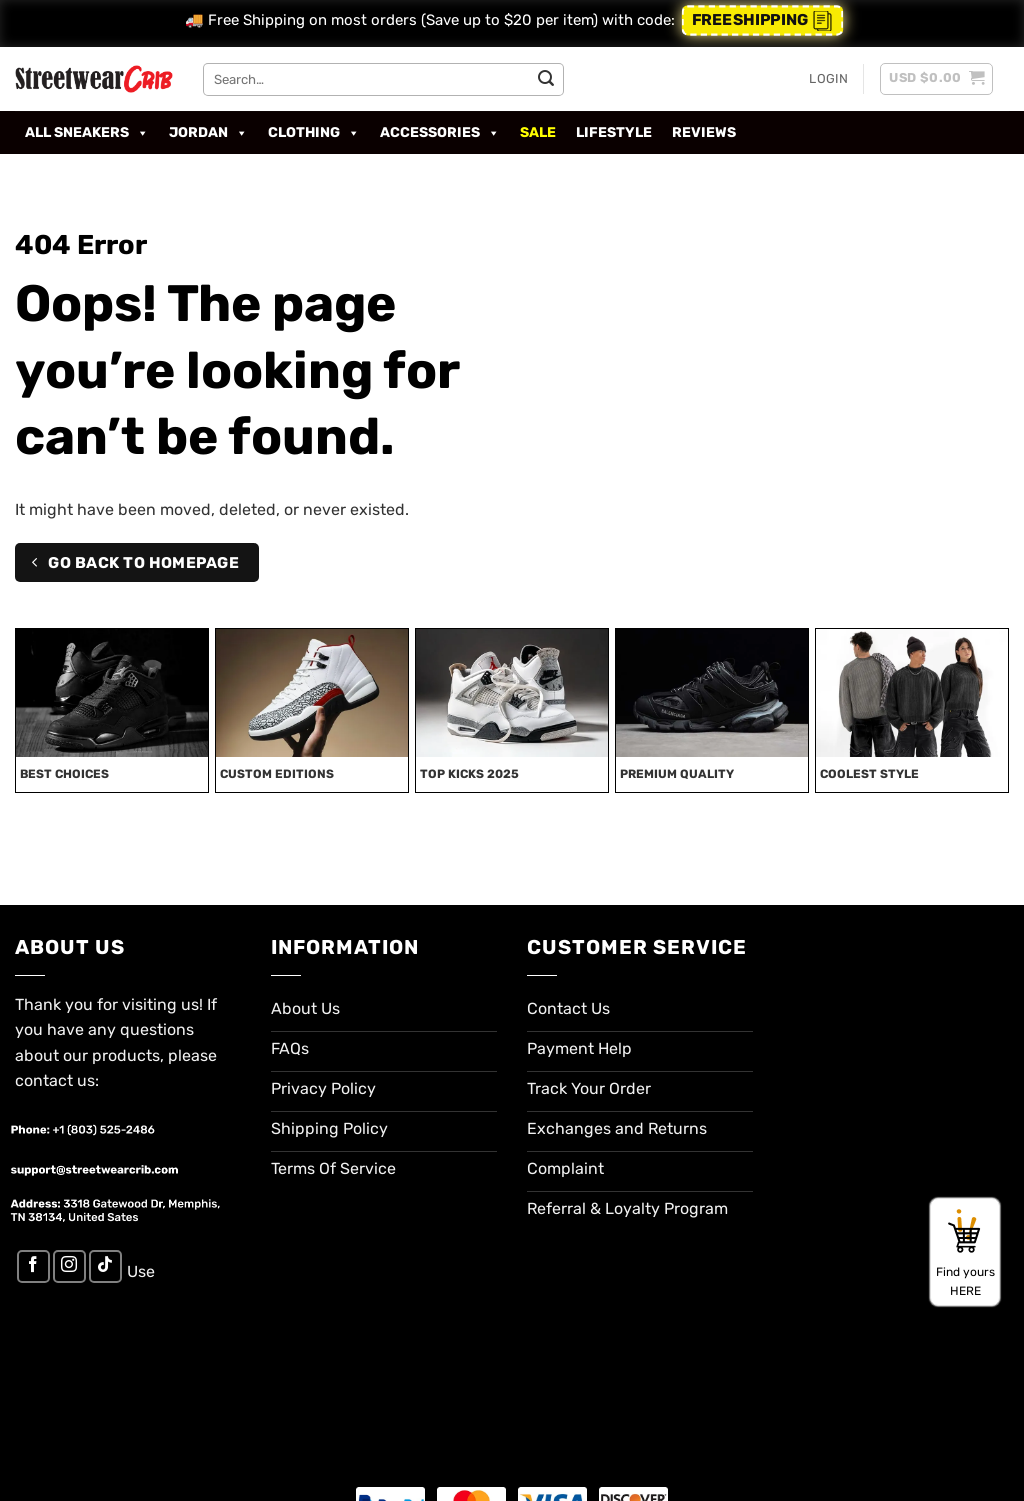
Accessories (440, 133)
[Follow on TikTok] (105, 1266)
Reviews (704, 132)
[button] (828, 79)
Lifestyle (614, 132)
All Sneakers (87, 133)
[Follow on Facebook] (33, 1266)
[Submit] (546, 79)
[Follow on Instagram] (69, 1266)
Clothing (314, 133)
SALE (538, 132)
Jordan (208, 133)
